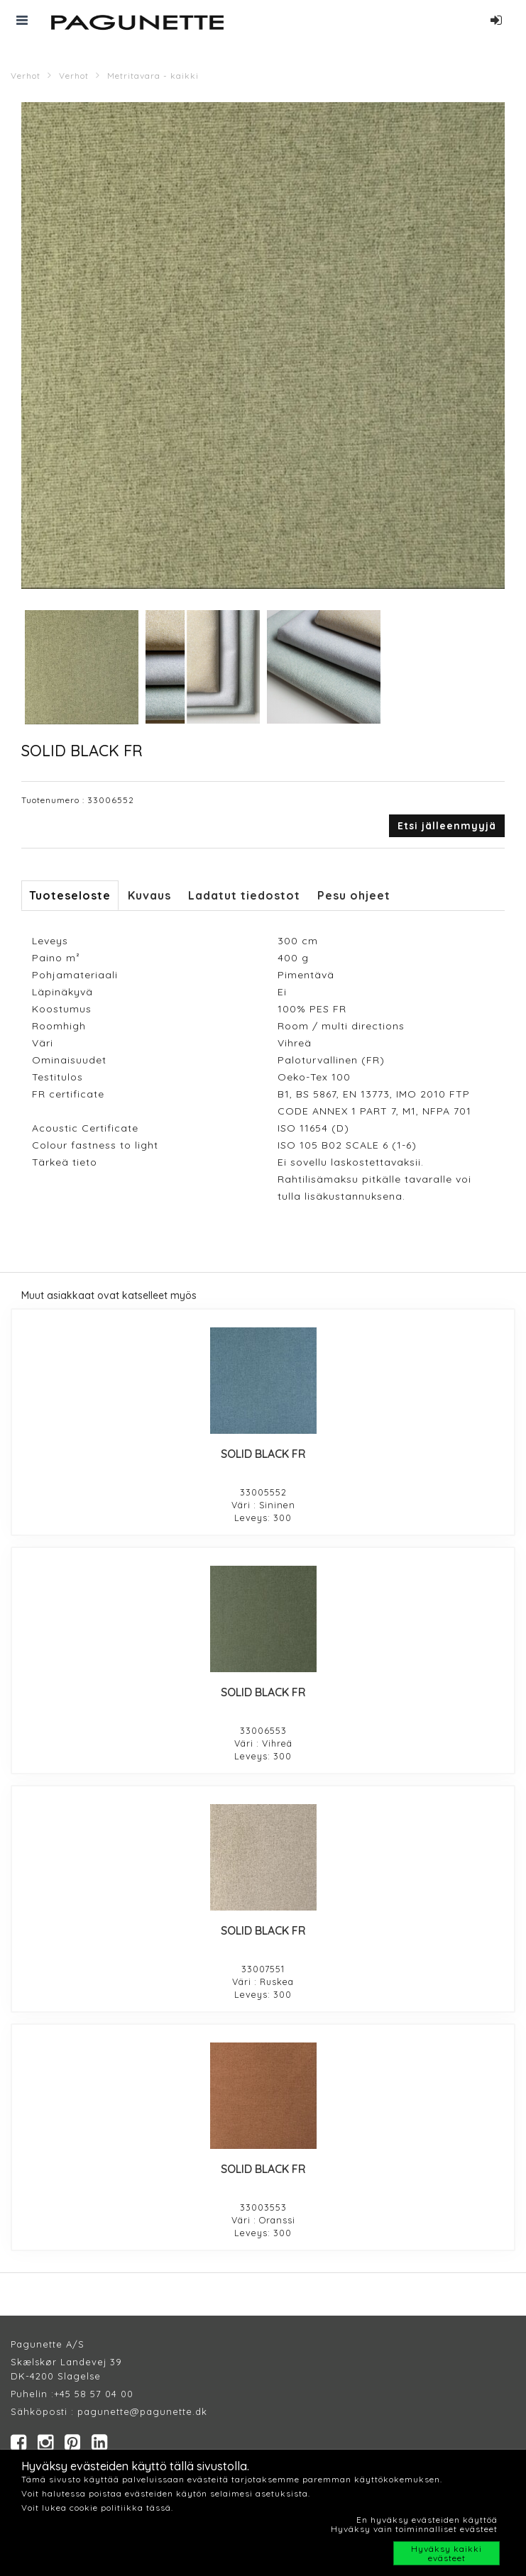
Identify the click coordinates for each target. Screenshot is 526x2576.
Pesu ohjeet (353, 895)
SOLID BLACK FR (263, 1454)
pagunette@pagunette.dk (142, 2411)
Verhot (25, 75)
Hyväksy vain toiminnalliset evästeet (414, 2528)
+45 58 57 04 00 (93, 2393)
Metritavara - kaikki (153, 75)
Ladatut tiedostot (244, 895)
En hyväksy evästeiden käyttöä (427, 2519)
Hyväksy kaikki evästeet (446, 2553)
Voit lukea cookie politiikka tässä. (97, 2507)
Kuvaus (149, 895)
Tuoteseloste (70, 895)
